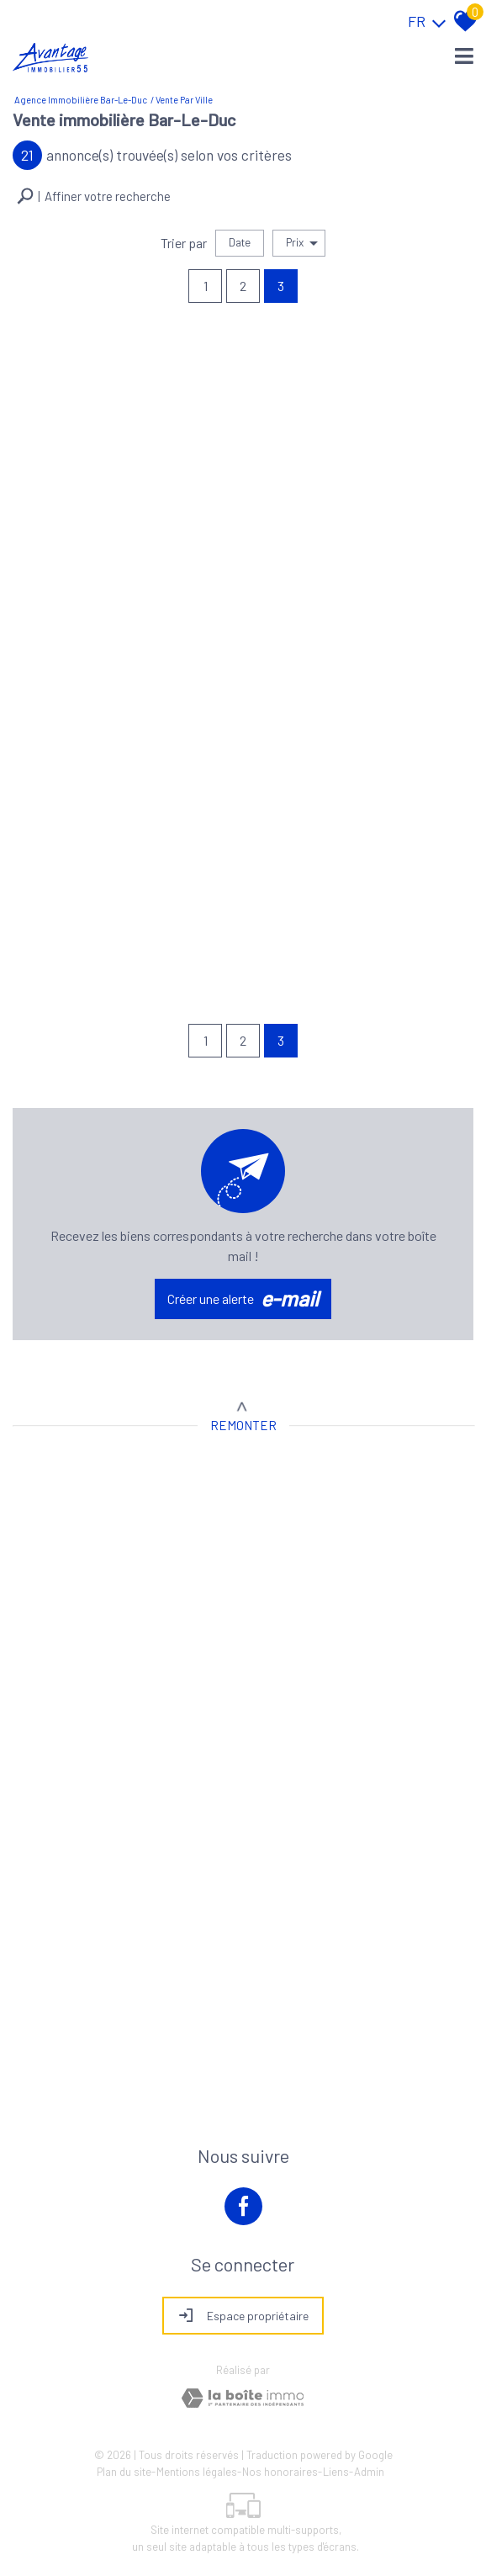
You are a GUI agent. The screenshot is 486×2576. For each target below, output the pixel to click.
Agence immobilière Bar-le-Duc (80, 99)
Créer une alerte (243, 1299)
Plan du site (124, 2471)
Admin (369, 2471)
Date (240, 242)
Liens (336, 2471)
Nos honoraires (280, 2471)
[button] (94, 196)
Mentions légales (196, 2471)
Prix (302, 243)
